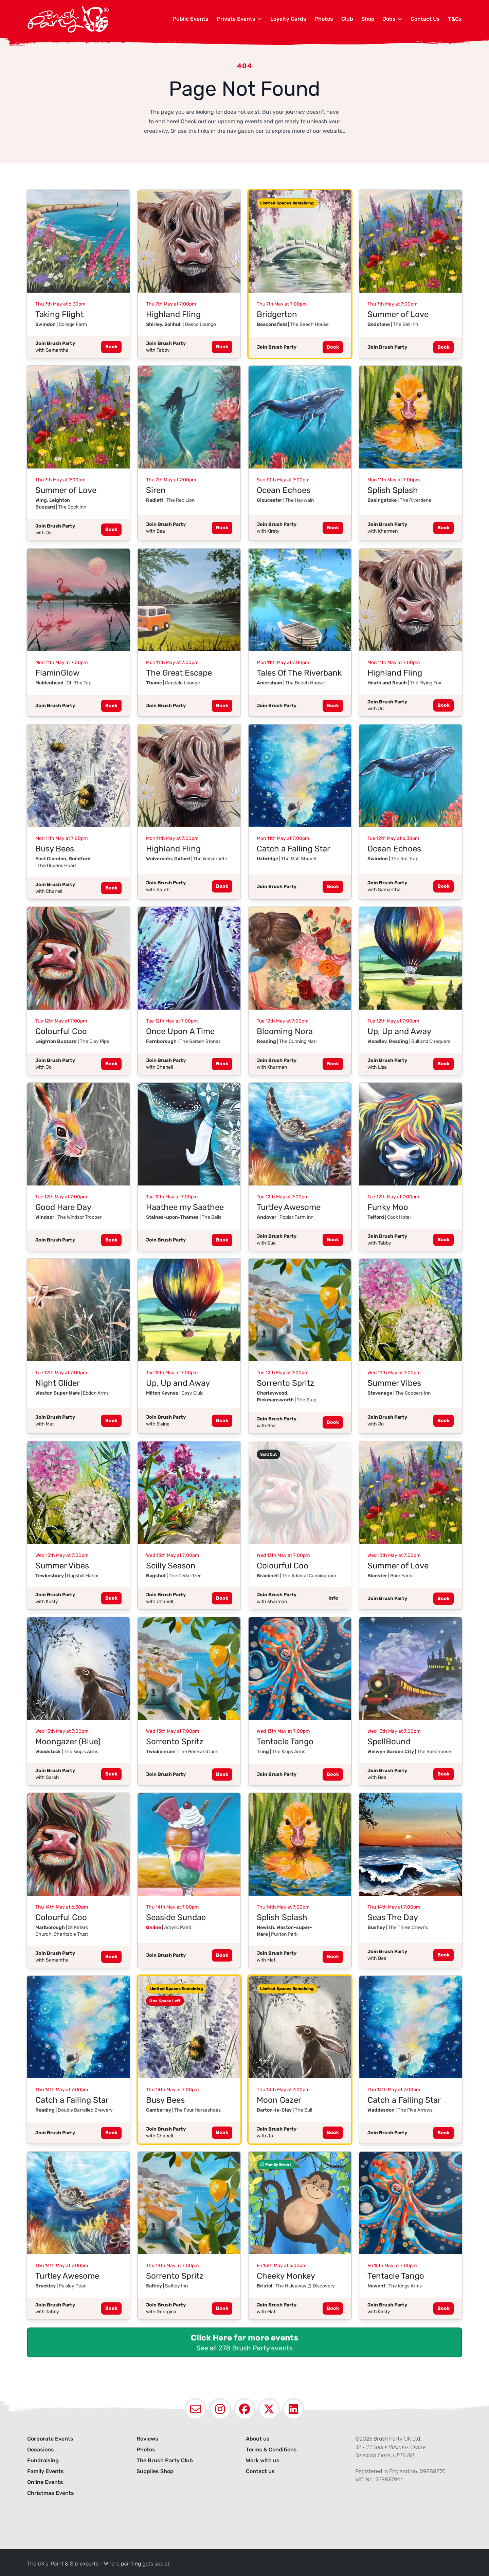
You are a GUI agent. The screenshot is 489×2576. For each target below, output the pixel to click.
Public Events (191, 19)
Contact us (260, 2471)
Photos (323, 19)
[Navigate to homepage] (100, 19)
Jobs (392, 19)
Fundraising (43, 2460)
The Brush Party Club (165, 2460)
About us (258, 2438)
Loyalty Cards (288, 19)
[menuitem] (191, 19)
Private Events (239, 19)
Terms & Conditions (271, 2449)
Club (347, 19)
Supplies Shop (155, 2471)
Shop (368, 19)
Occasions (40, 2449)
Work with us (262, 2460)
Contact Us (425, 19)
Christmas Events (50, 2493)
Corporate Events (50, 2438)
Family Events (45, 2471)
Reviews (147, 2438)
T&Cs (455, 19)
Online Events (45, 2482)
